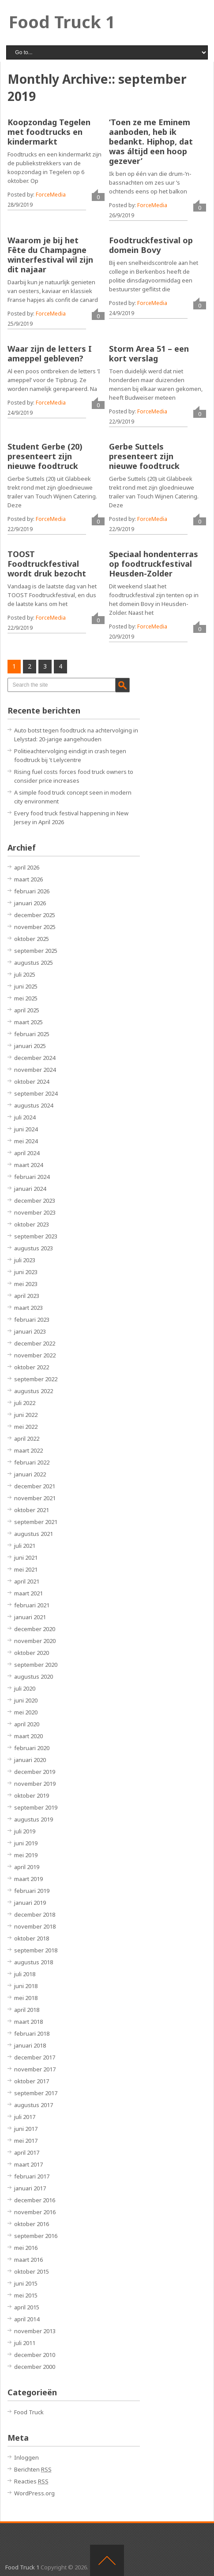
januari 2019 (30, 1903)
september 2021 (35, 1522)
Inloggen (26, 2457)
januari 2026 (30, 903)
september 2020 (35, 1665)
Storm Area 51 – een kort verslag (149, 353)
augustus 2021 (33, 1534)
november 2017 (35, 2069)
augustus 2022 (33, 1391)
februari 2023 (31, 1319)
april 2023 (26, 1296)
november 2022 (35, 1355)
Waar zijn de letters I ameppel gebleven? (50, 353)
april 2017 (26, 2152)
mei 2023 (26, 1284)
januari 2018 (30, 2045)
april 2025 (26, 1010)
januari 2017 (30, 2188)
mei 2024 (26, 1141)
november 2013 (35, 2331)
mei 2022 (26, 1427)
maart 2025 (28, 1022)
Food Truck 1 (62, 21)
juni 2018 (26, 1986)
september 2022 (35, 1379)
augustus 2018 (33, 1962)
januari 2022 (30, 1474)
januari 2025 (30, 1046)
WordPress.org (34, 2493)
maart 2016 (28, 2260)
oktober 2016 (31, 2224)
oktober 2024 (31, 1081)
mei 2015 (26, 2295)
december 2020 (34, 1629)
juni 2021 (26, 1557)
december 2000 (34, 2367)
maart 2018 (28, 2022)
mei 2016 (26, 2248)
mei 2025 (26, 998)
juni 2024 (26, 1129)
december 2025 (34, 915)
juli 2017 (24, 2117)
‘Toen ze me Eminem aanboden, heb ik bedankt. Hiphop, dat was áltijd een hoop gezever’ (151, 141)
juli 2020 (24, 1688)
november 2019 (35, 1784)
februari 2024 (31, 1177)
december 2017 (34, 2057)
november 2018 (35, 1926)
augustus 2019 (33, 1819)
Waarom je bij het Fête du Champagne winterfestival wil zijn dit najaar (50, 255)
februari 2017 (31, 2176)
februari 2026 (31, 891)
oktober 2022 (31, 1367)
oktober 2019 (31, 1795)
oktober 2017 (31, 2081)
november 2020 (35, 1641)
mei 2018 (26, 1998)
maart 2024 (28, 1165)
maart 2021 (28, 1593)
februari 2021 (31, 1605)
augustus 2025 (33, 962)
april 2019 (26, 1867)
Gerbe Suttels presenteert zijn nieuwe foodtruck (144, 456)
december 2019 (34, 1772)
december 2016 (34, 2200)
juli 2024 (24, 1117)
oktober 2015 (31, 2271)
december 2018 (34, 1914)
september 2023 (35, 1236)
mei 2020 (26, 1712)
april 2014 (26, 2319)
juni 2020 (26, 1700)
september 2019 (35, 1807)
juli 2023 (24, 1260)
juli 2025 (24, 974)
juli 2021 (24, 1546)
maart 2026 (28, 879)
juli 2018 (24, 1974)
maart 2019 (28, 1879)
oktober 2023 (31, 1224)
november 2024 (35, 1070)
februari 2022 (31, 1462)
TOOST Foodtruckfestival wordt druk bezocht (47, 564)
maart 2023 (28, 1308)
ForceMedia (51, 194)
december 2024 (34, 1058)
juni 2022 (26, 1415)
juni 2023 (26, 1272)
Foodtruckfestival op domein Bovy (151, 245)
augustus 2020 (33, 1676)
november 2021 (35, 1498)
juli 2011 (24, 2343)
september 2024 (35, 1093)
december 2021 (34, 1486)
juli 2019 (24, 1831)
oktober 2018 (31, 1938)
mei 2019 (26, 1855)
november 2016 (35, 2212)
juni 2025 (26, 986)
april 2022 (26, 1438)
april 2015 (26, 2307)
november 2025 (35, 927)
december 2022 (34, 1343)
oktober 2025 (31, 939)
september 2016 (35, 2236)
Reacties (31, 2481)
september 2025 (35, 951)
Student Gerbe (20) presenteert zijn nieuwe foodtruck (45, 456)
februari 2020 (31, 1748)
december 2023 (34, 1200)
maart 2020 (28, 1736)
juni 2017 (26, 2129)
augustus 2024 (33, 1105)
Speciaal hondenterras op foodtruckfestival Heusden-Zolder (153, 564)
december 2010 (34, 2355)
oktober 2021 (31, 1510)
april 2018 (26, 2010)
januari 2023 (30, 1331)
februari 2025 (31, 1034)
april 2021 (26, 1581)
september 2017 (35, 2093)
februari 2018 (31, 2033)
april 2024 (26, 1153)
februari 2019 (31, 1891)
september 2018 (35, 1950)
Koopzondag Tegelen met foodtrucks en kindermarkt (49, 132)
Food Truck (29, 2412)
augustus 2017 (33, 2105)
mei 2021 (26, 1569)
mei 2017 (26, 2141)
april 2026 (26, 867)
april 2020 (26, 1724)
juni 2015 (26, 2283)
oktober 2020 (31, 1653)
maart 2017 (28, 2164)
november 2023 (35, 1212)
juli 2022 (24, 1403)
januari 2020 (30, 1760)
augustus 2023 (33, 1248)
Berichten (33, 2469)
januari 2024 (30, 1189)
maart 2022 (28, 1450)
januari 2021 (30, 1617)
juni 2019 (26, 1843)
